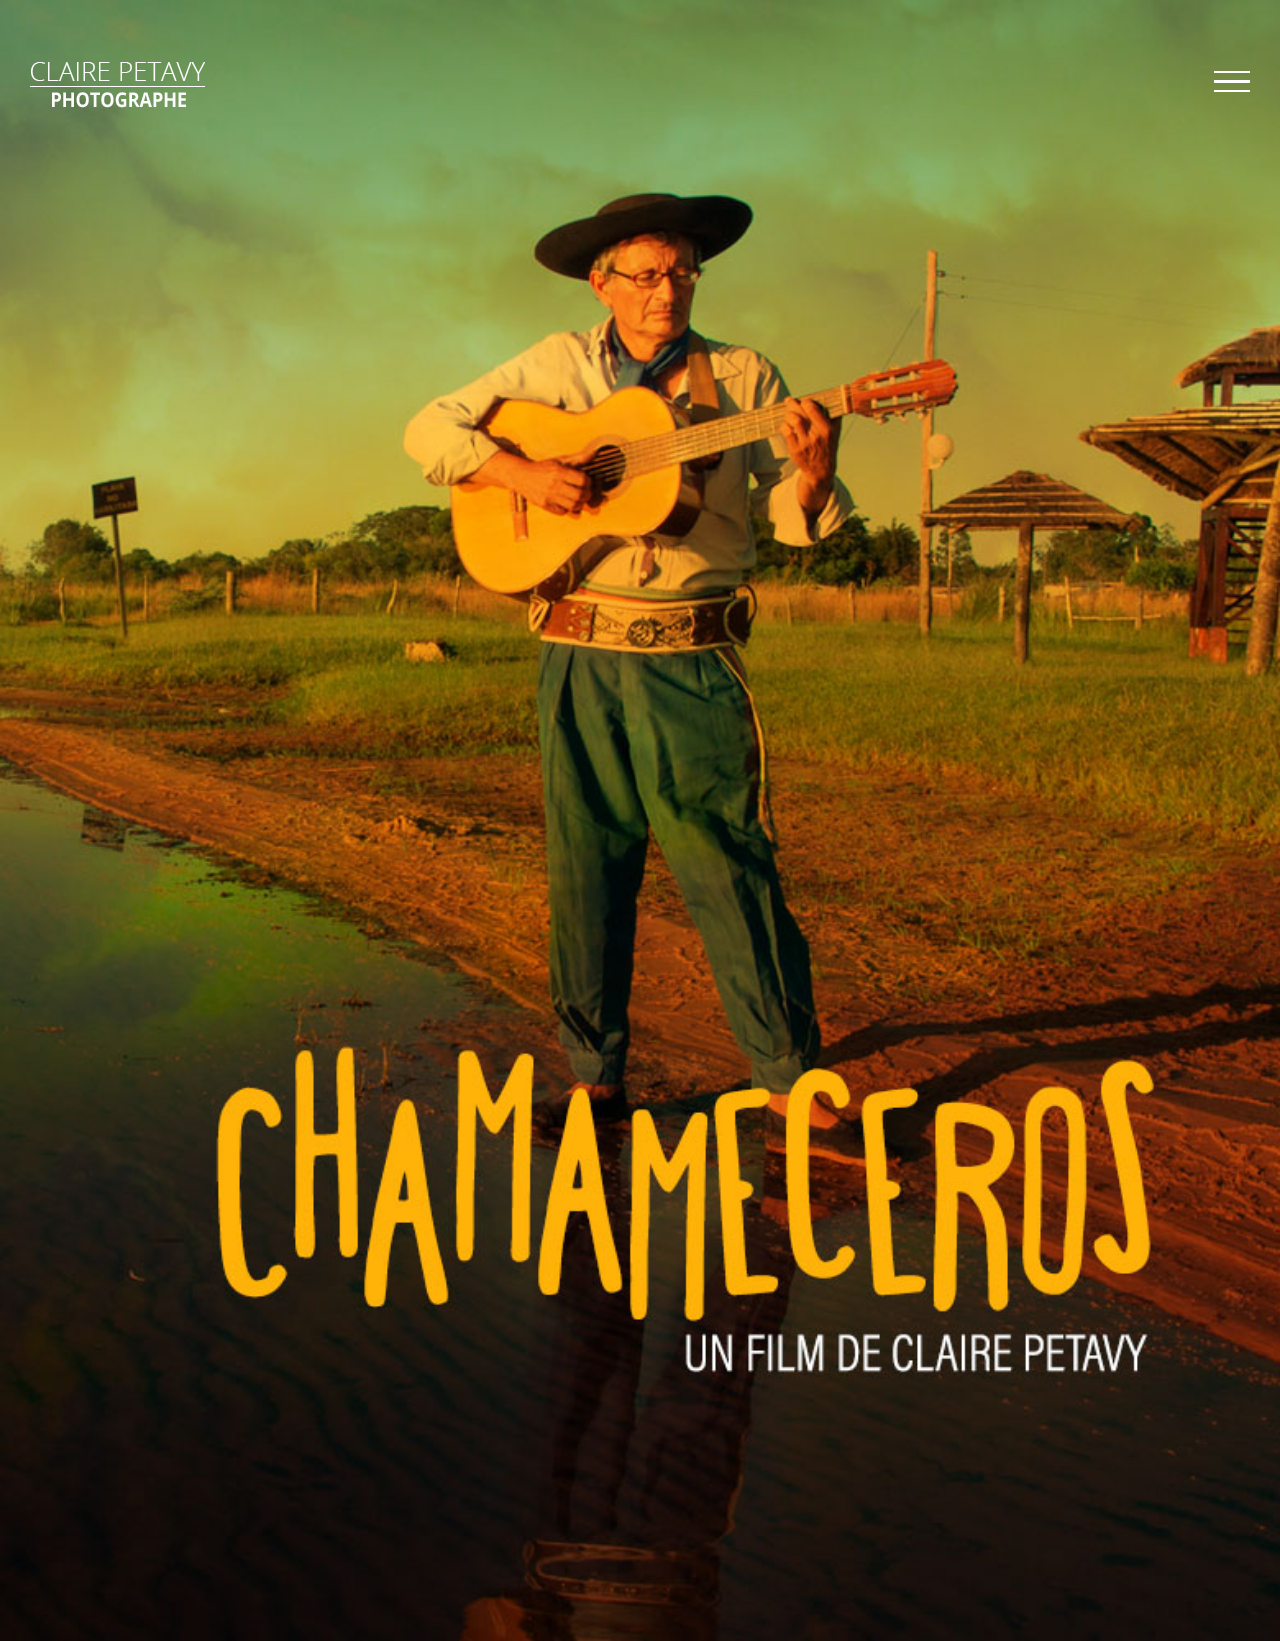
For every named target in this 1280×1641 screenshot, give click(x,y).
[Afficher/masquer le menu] (1232, 82)
